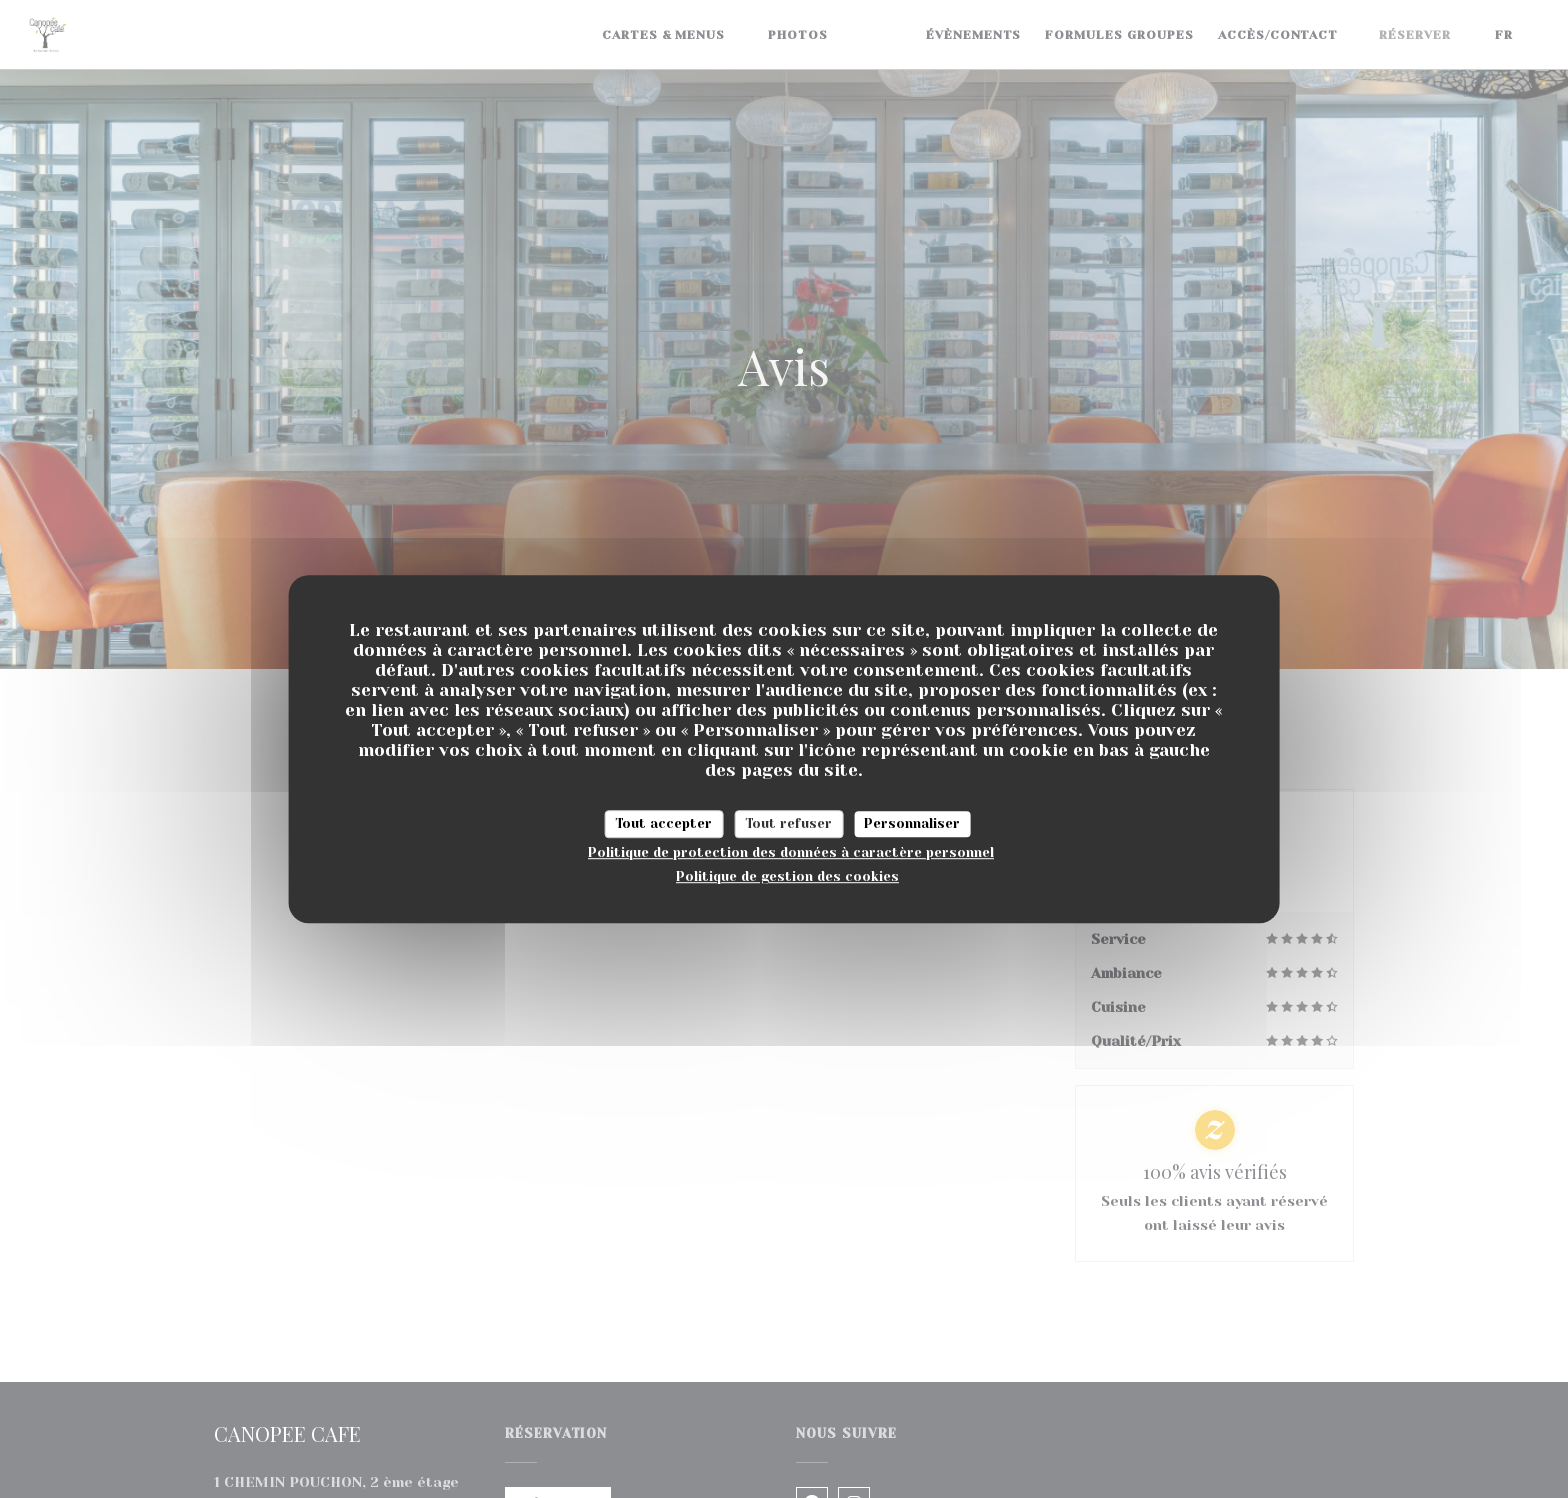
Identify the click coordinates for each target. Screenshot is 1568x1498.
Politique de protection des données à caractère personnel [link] (791, 852)
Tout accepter (663, 823)
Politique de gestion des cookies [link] (787, 876)
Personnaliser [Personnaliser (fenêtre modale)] (912, 823)
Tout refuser (788, 823)
